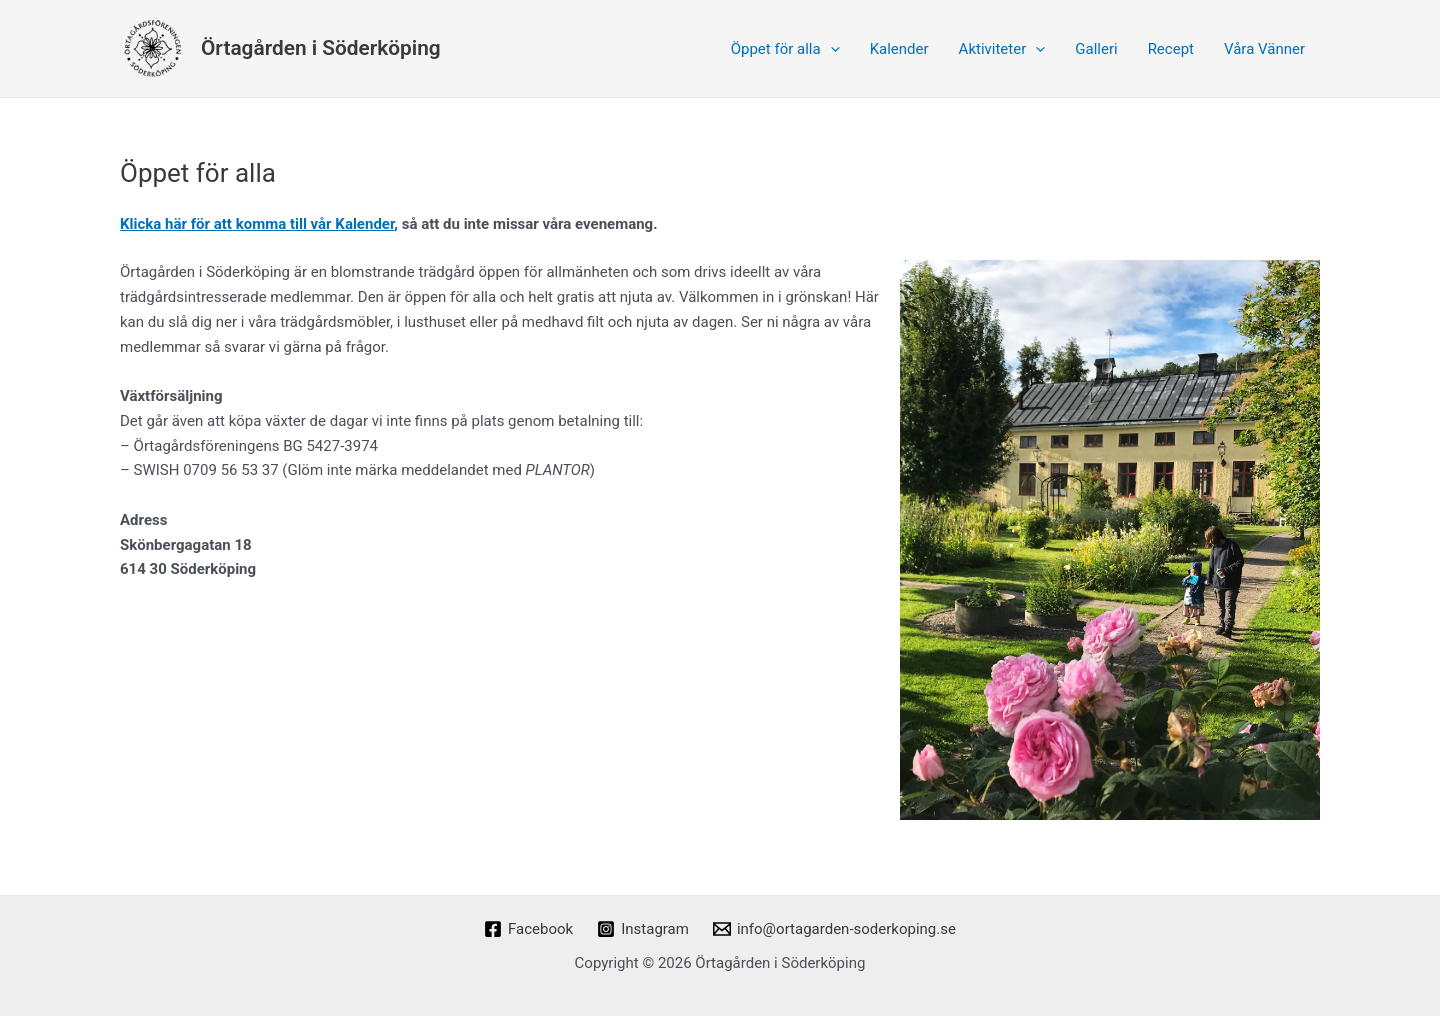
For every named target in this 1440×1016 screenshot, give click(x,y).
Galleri (1096, 49)
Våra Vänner (1264, 49)
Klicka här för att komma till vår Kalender (257, 224)
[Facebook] (528, 929)
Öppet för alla (785, 49)
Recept (1171, 49)
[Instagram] (643, 929)
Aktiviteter (1002, 49)
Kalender (899, 49)
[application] (830, 49)
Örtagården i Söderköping (321, 48)
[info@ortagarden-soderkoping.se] (834, 929)
